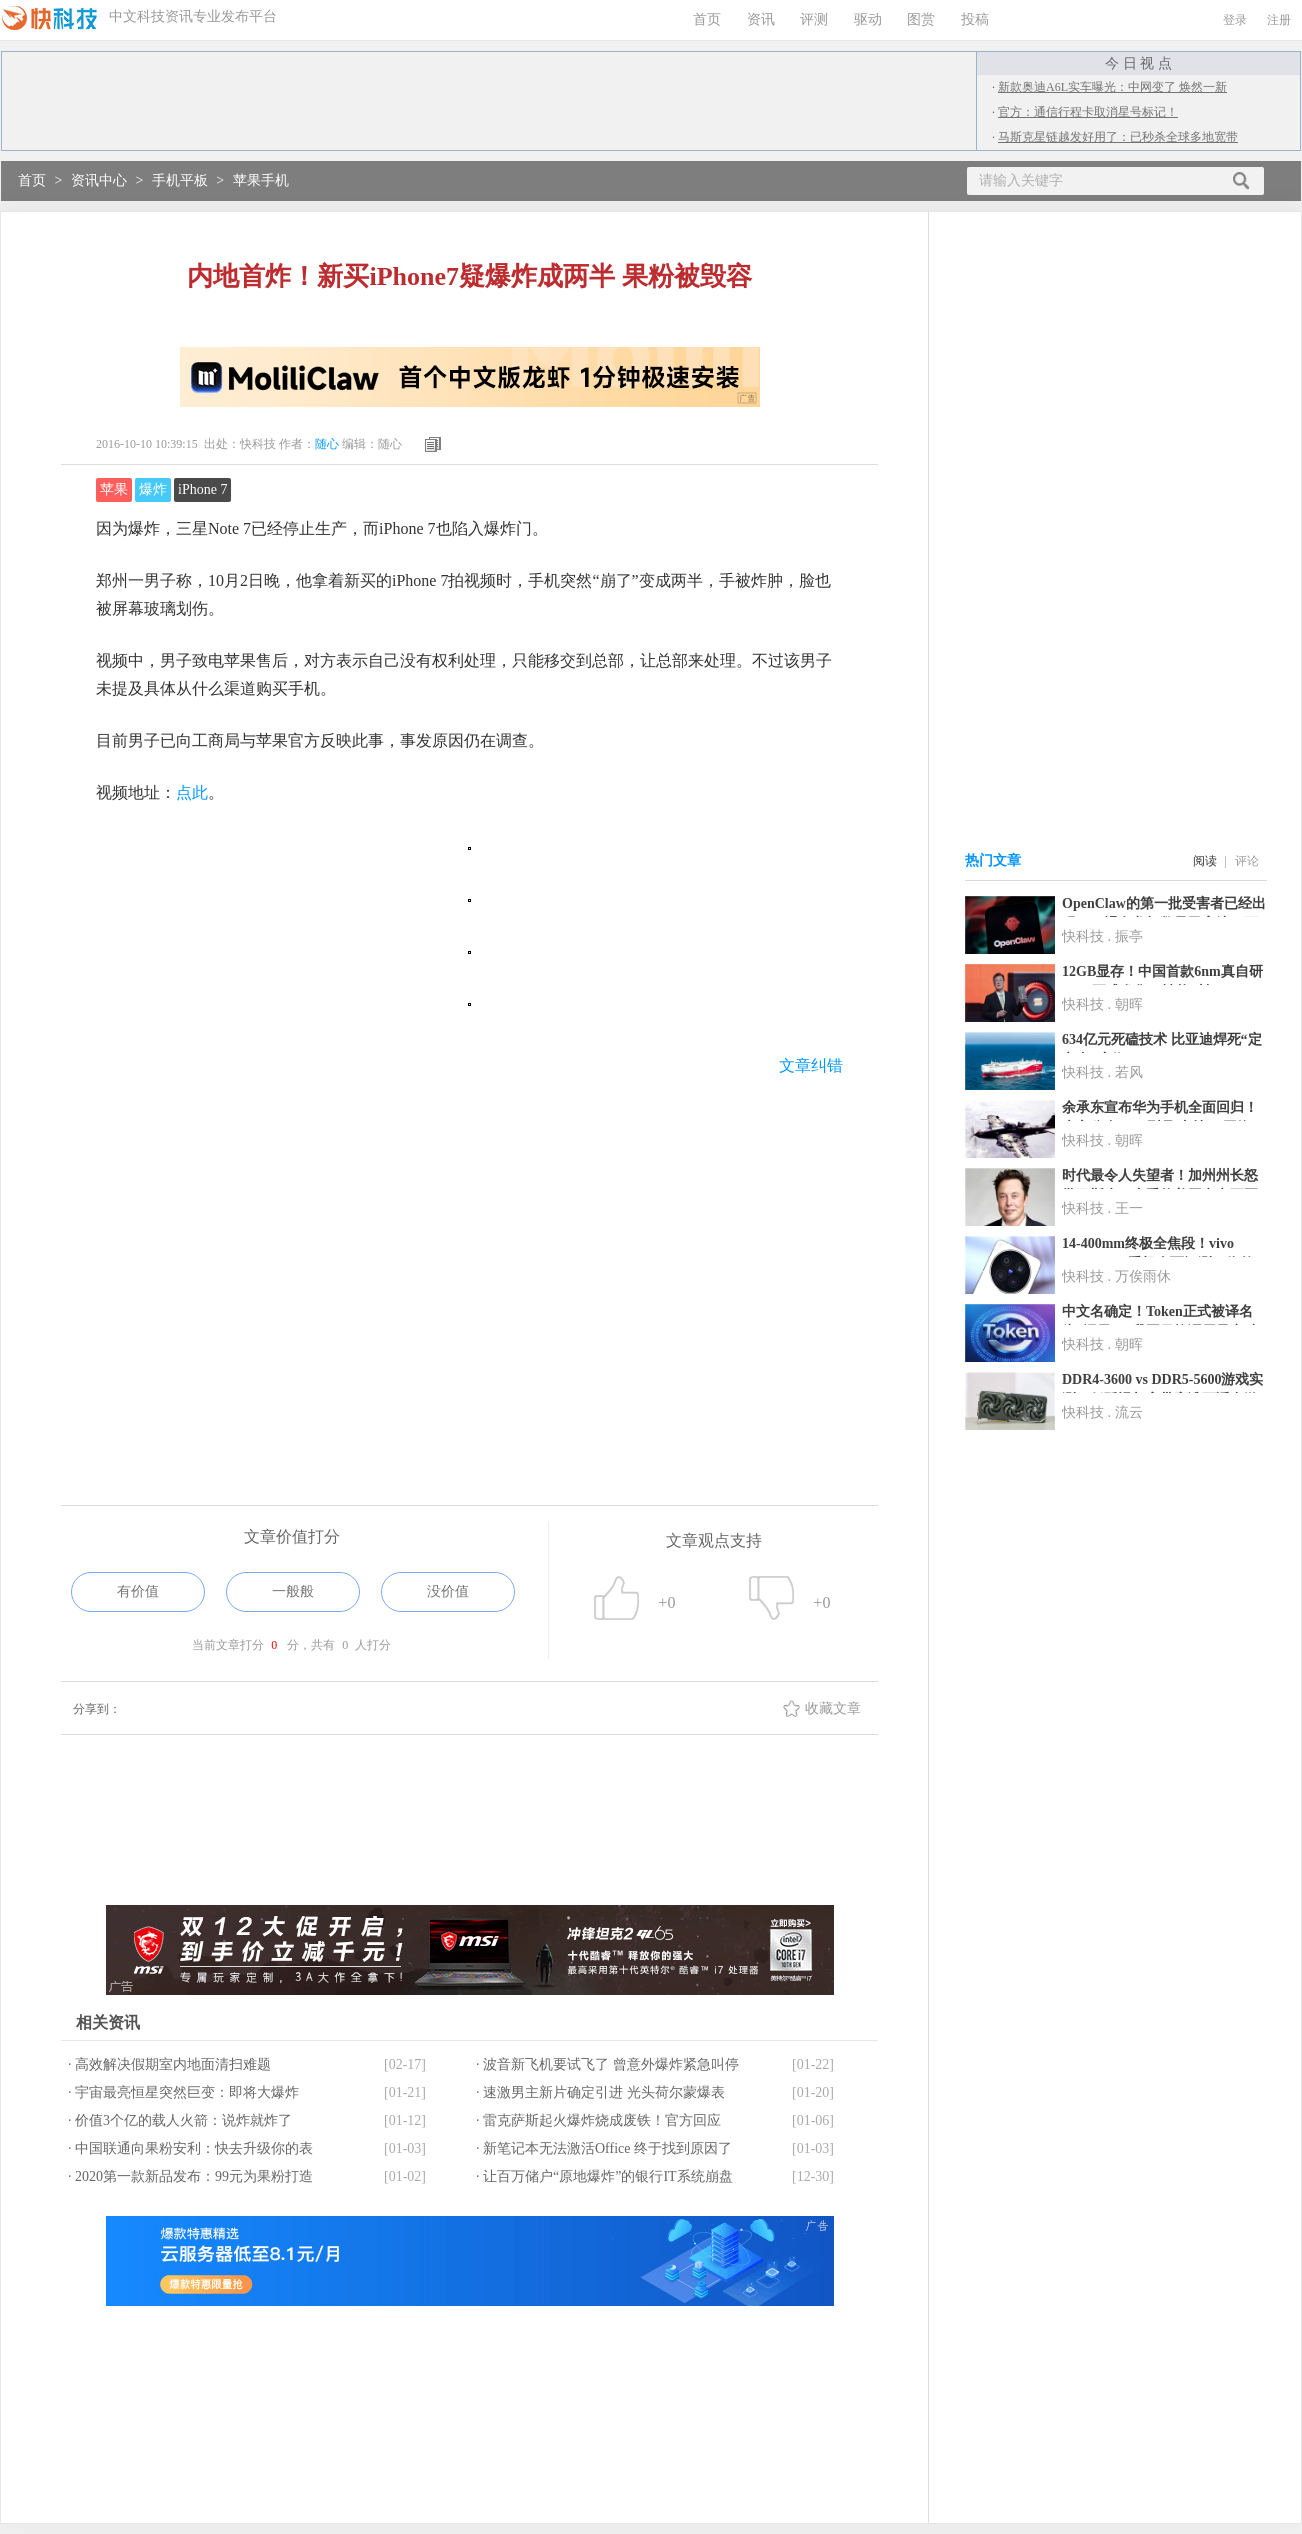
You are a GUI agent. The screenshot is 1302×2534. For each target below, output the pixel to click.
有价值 (138, 1591)
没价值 (448, 1591)
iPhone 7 (202, 489)
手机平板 (180, 180)
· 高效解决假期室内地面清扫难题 (169, 2064)
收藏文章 (833, 1708)
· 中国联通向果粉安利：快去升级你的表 (190, 2148)
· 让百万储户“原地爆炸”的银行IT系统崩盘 (604, 2176)
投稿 (975, 19)
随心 (327, 444)
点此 (192, 792)
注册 (1279, 20)
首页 (707, 19)
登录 (1235, 20)
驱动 (868, 19)
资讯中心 (99, 180)
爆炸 (153, 489)
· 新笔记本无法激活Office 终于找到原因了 (604, 2148)
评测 (814, 19)
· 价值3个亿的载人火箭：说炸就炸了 (180, 2120)
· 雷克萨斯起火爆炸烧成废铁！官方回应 (598, 2120)
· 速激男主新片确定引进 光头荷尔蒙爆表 (600, 2092)
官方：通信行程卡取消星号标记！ (1088, 112)
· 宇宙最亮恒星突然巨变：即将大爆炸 (183, 2092)
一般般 (293, 1591)
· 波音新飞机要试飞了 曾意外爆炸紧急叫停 (607, 2064)
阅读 (1205, 861)
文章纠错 (811, 1065)
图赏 (921, 19)
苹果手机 (261, 180)
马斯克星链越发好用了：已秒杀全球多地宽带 (1118, 137)
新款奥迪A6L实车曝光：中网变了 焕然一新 (1112, 87)
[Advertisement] (469, 1255)
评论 (1247, 861)
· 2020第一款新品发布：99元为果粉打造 (190, 2176)
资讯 (761, 19)
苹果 (114, 489)
